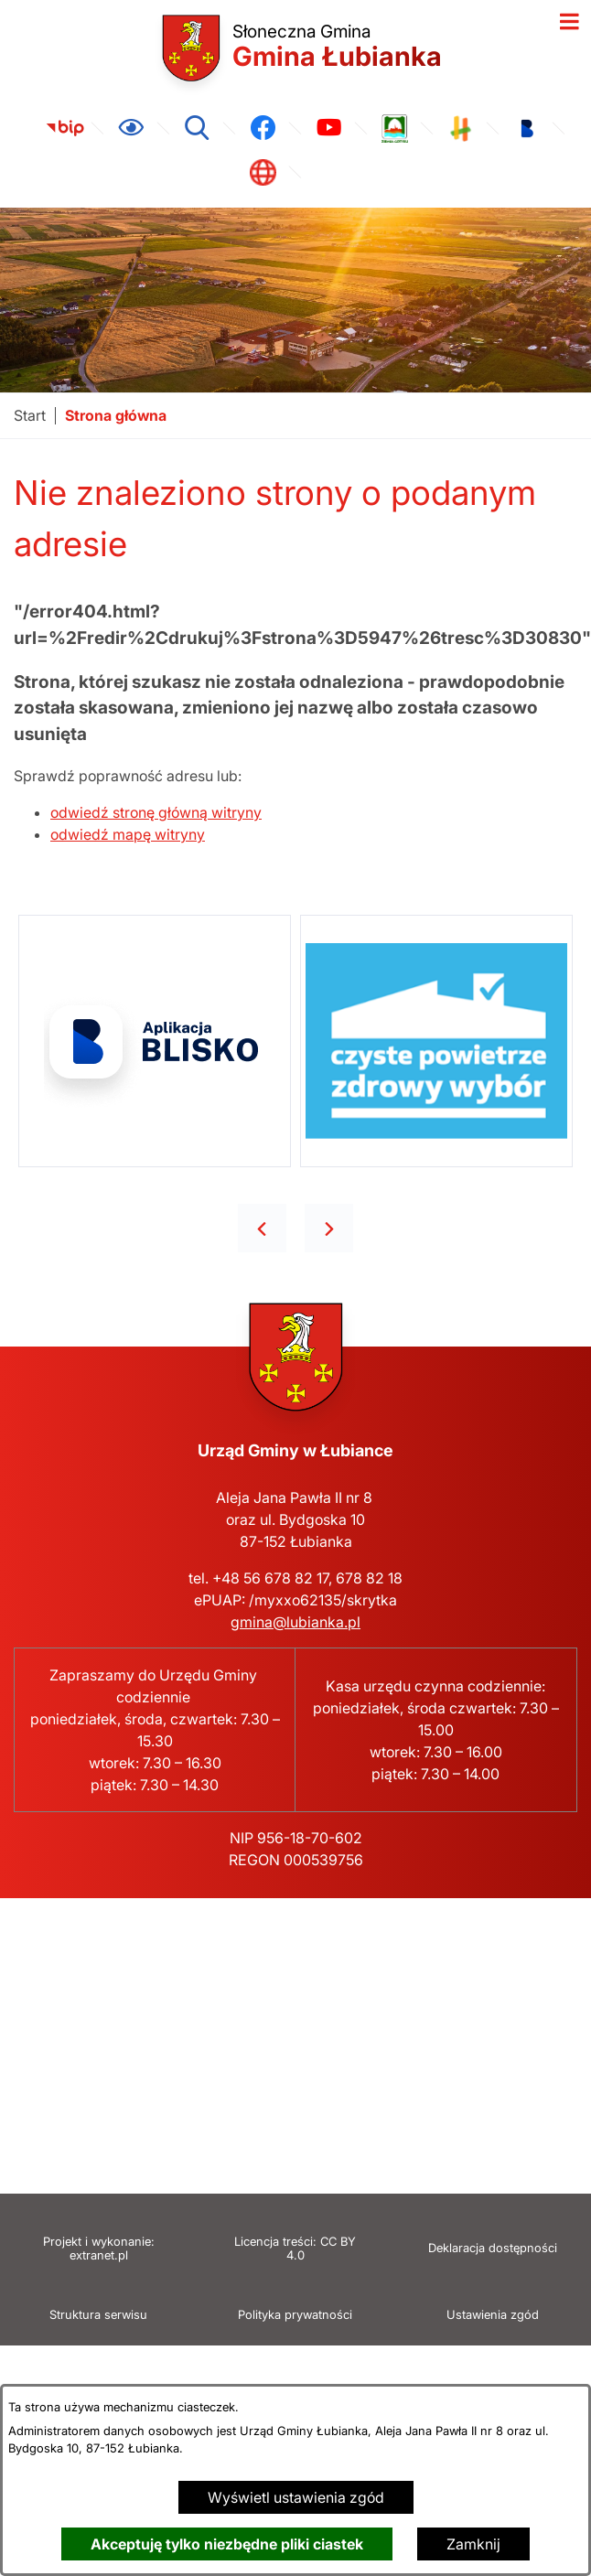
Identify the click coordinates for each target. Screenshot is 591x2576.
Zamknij (473, 2544)
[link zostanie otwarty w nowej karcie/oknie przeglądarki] (65, 128)
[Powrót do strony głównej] (30, 415)
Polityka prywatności (295, 2315)
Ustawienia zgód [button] (492, 2315)
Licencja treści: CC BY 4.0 (295, 2248)
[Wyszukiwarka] (197, 128)
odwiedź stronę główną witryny (156, 812)
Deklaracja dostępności (492, 2248)
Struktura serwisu (98, 2315)
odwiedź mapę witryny (127, 834)
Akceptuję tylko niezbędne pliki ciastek (227, 2544)
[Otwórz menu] (569, 22)
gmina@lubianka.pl (295, 1622)
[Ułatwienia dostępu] (131, 128)
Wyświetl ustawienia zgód (296, 2497)
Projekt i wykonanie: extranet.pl (99, 2248)
